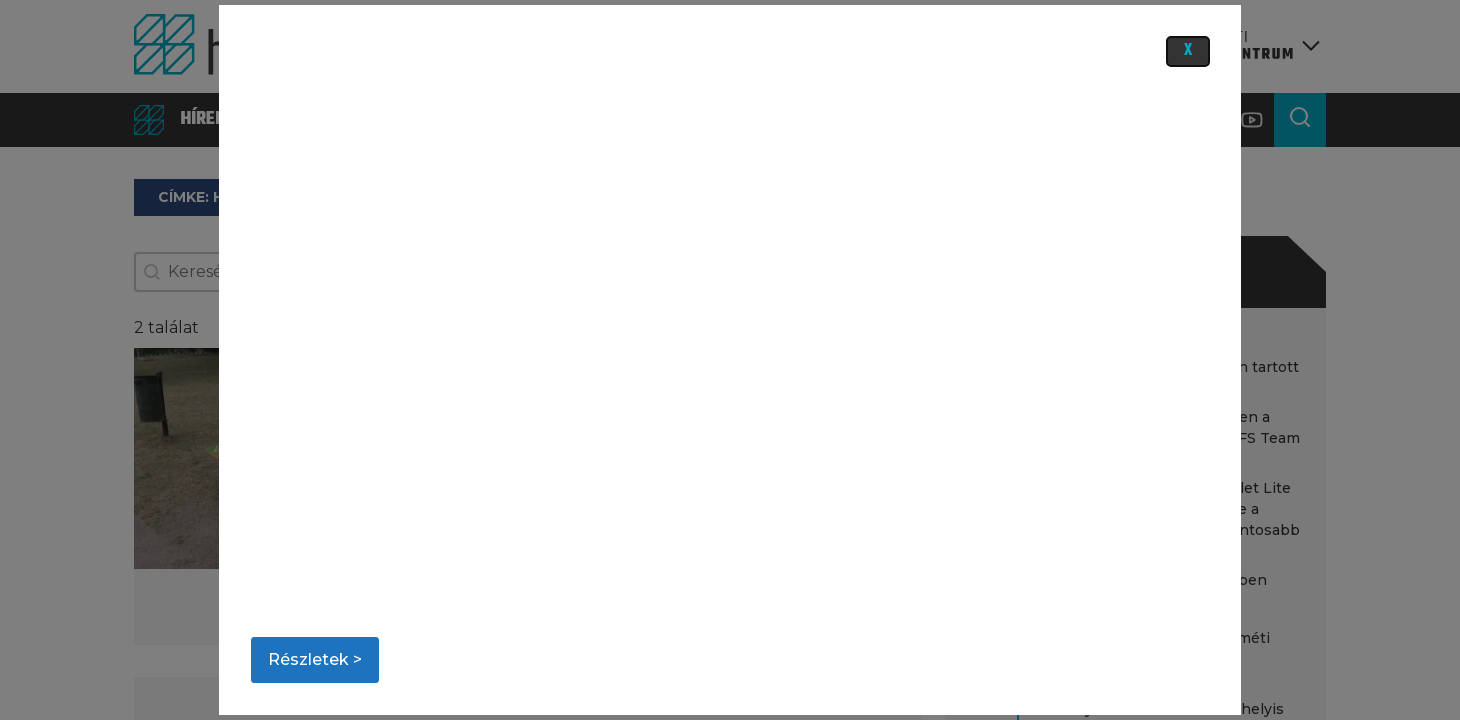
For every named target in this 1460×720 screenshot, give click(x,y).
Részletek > (315, 659)
